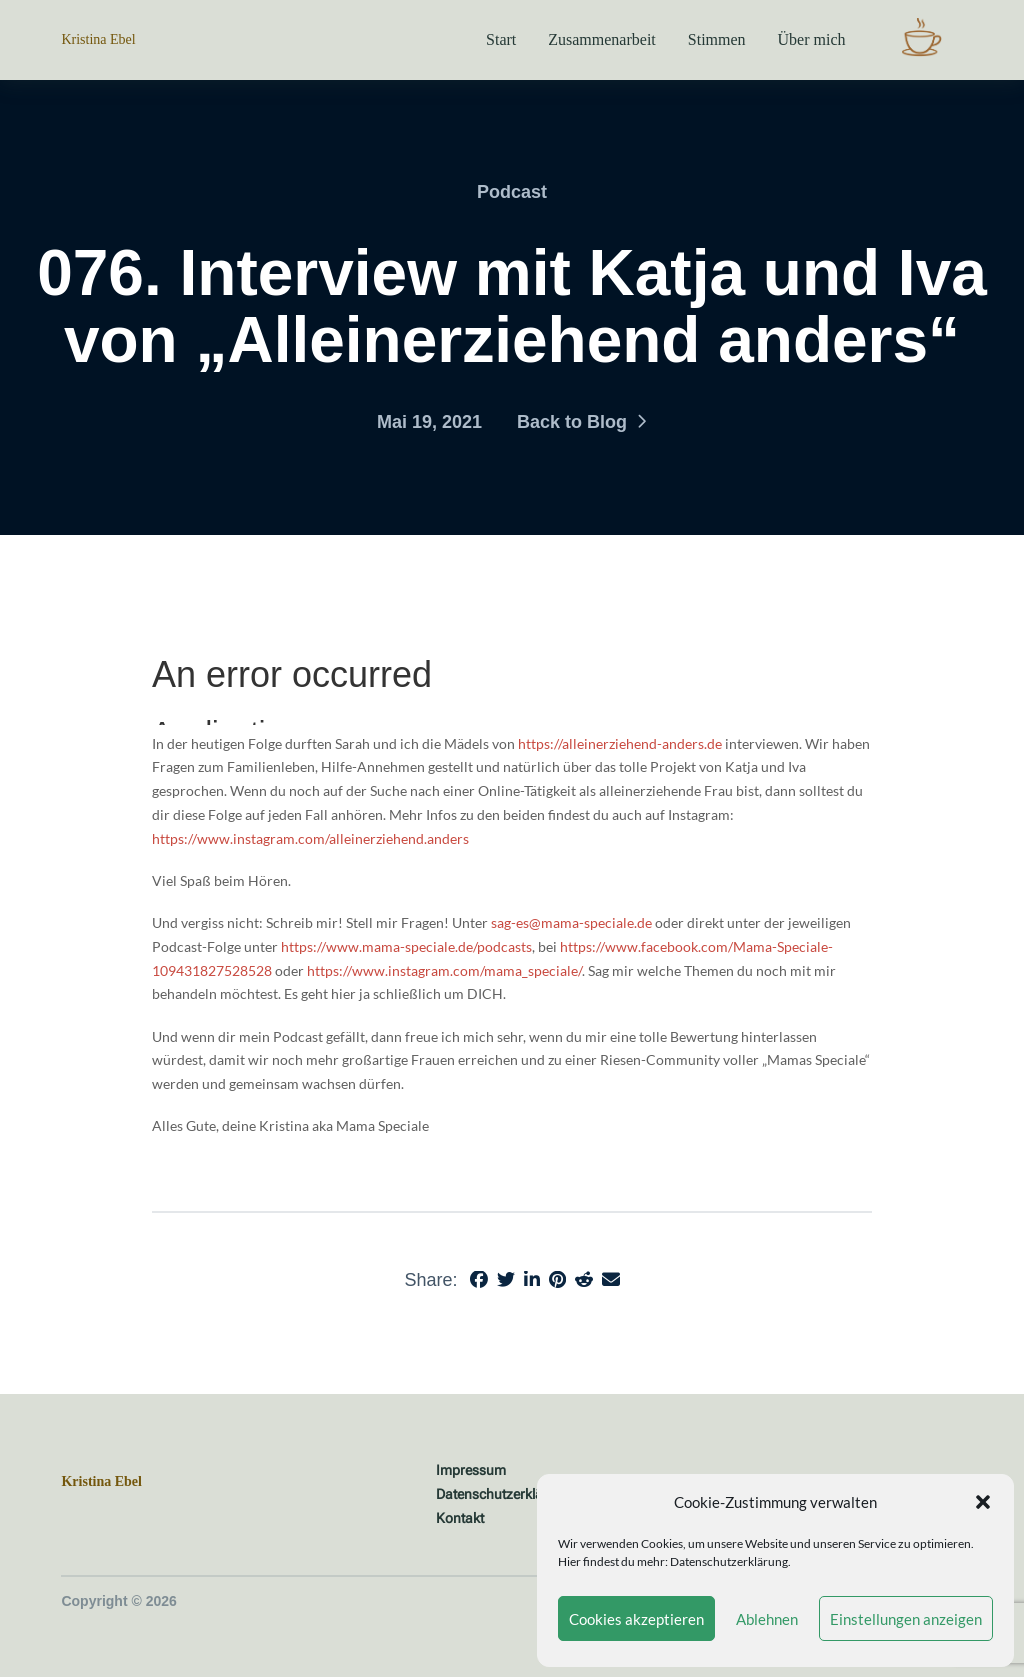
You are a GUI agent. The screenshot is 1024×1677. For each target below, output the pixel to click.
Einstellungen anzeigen (906, 1619)
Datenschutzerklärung (729, 1561)
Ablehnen (767, 1619)
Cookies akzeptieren (636, 1619)
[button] (983, 1502)
